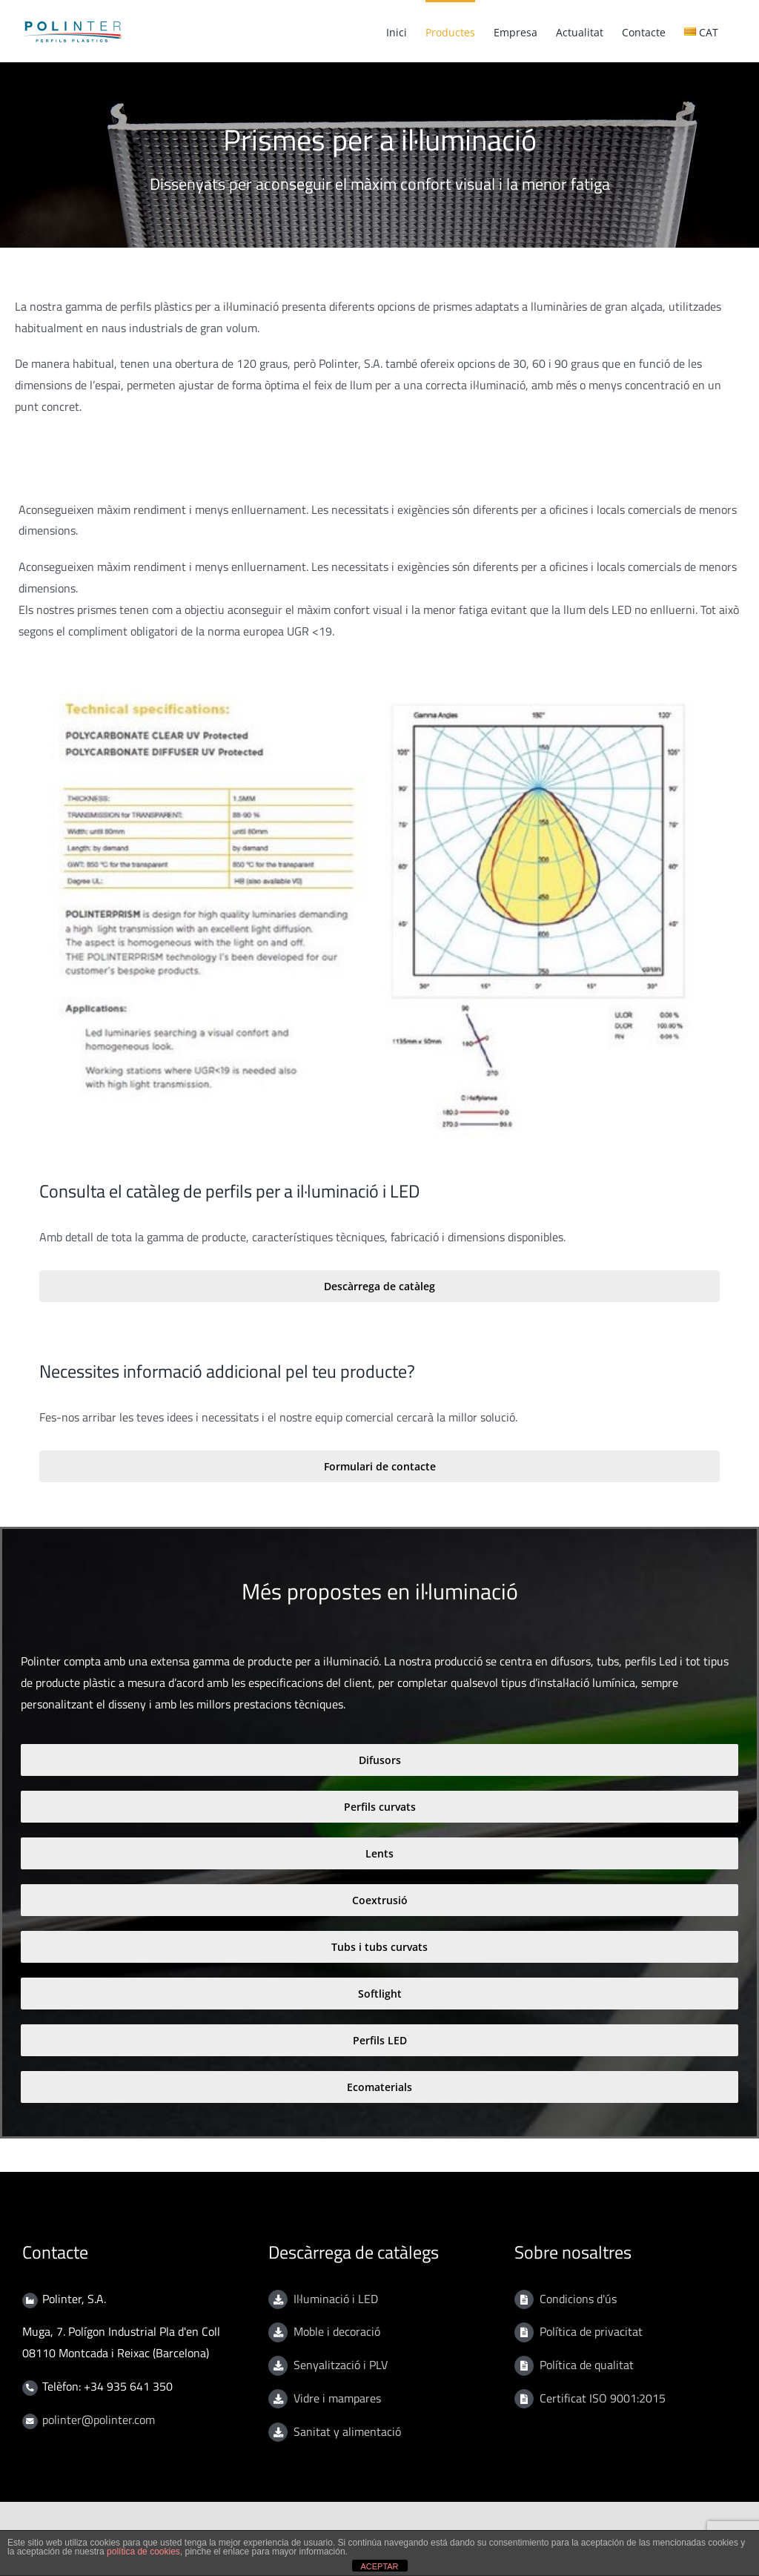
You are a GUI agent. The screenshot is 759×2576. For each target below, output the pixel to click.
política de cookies (143, 2551)
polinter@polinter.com (98, 2419)
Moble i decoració (337, 2331)
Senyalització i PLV (341, 2365)
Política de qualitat (587, 2365)
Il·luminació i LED (336, 2299)
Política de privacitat (591, 2331)
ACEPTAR (379, 2566)
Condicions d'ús (578, 2299)
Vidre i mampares (337, 2398)
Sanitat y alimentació (347, 2431)
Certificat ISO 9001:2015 (603, 2398)
